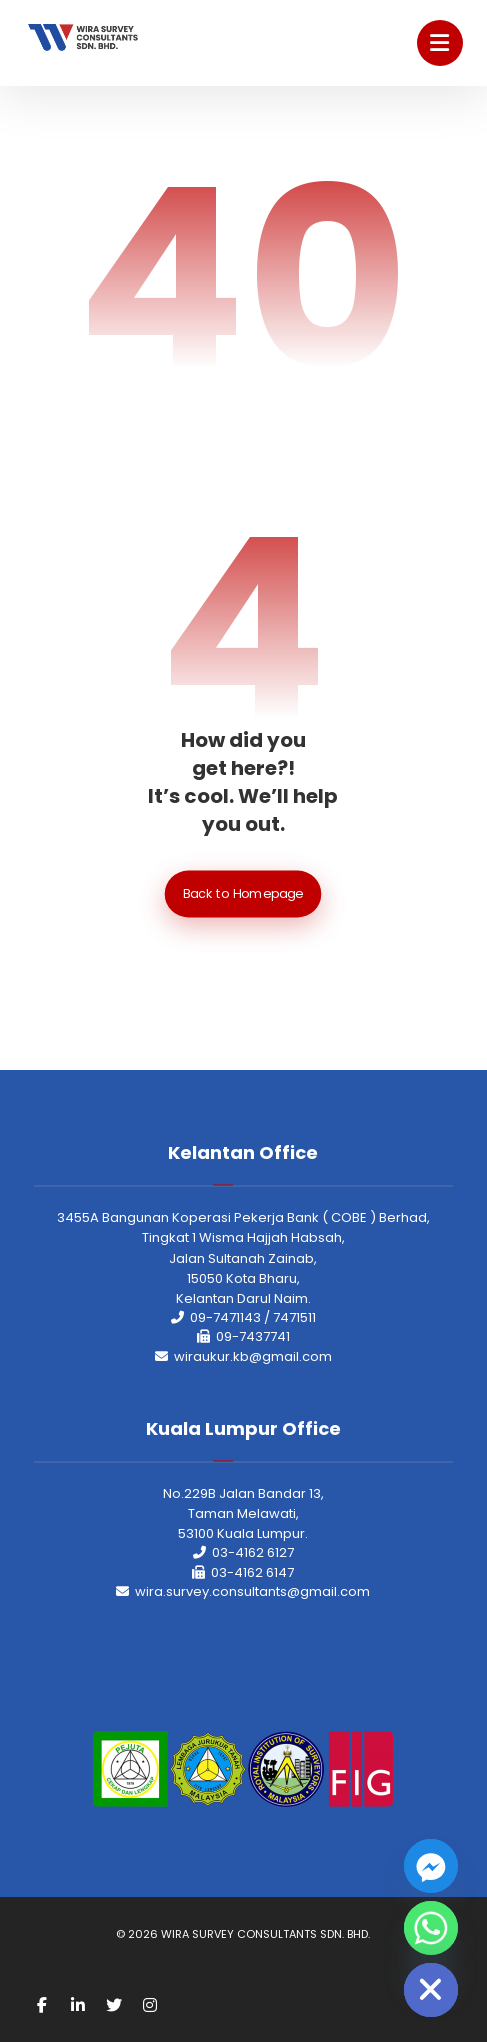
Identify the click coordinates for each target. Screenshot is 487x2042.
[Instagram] (150, 2005)
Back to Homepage (243, 894)
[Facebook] (42, 2005)
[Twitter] (114, 2005)
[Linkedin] (78, 2005)
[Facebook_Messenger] (431, 1866)
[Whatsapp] (431, 1928)
